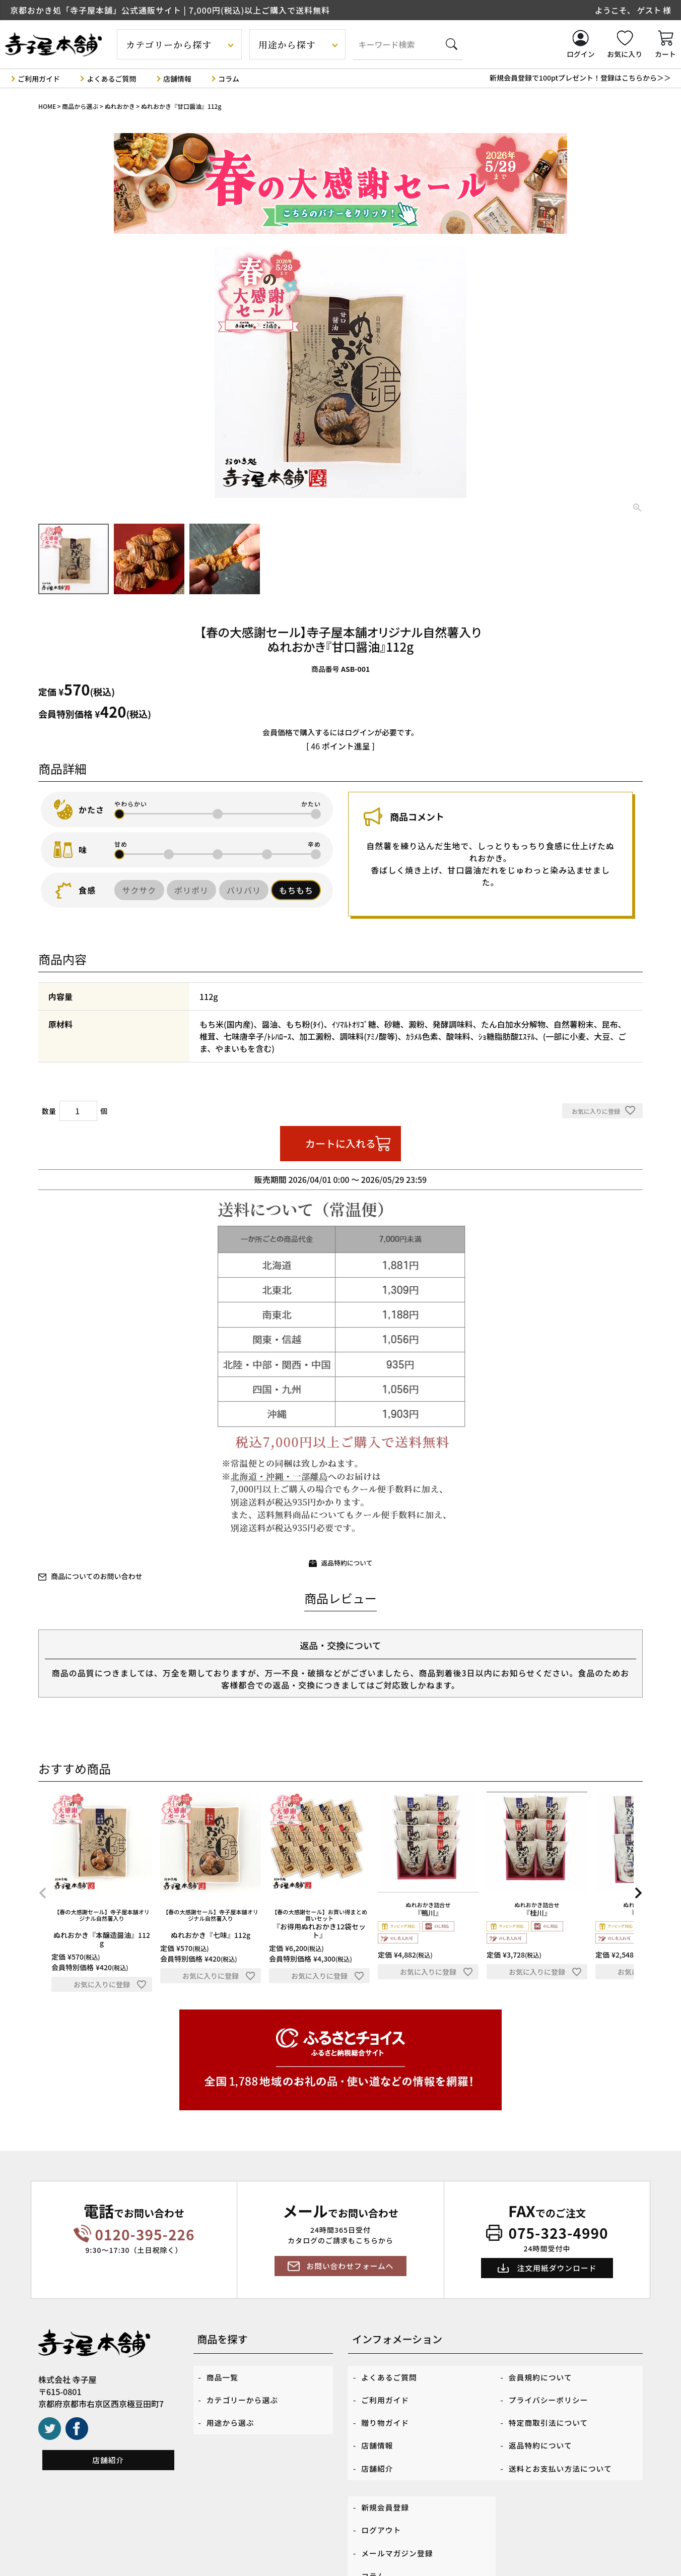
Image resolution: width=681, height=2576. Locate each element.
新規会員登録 (387, 2477)
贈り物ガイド (387, 2409)
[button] (42, 1893)
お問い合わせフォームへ (350, 2266)
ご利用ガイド (39, 78)
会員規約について (543, 2375)
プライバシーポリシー (551, 2392)
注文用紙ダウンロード (556, 2269)
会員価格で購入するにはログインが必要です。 (340, 732)
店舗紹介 (108, 2461)
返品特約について (347, 1563)
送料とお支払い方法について (564, 2443)
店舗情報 (177, 78)
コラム (228, 78)
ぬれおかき (120, 105)
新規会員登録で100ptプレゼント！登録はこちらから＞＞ (580, 78)
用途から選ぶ (232, 2409)
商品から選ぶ (80, 105)
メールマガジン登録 (400, 2511)
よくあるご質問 (111, 78)
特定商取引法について (551, 2409)
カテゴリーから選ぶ (245, 2392)
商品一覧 (224, 2375)
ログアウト (383, 2494)
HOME (47, 105)
